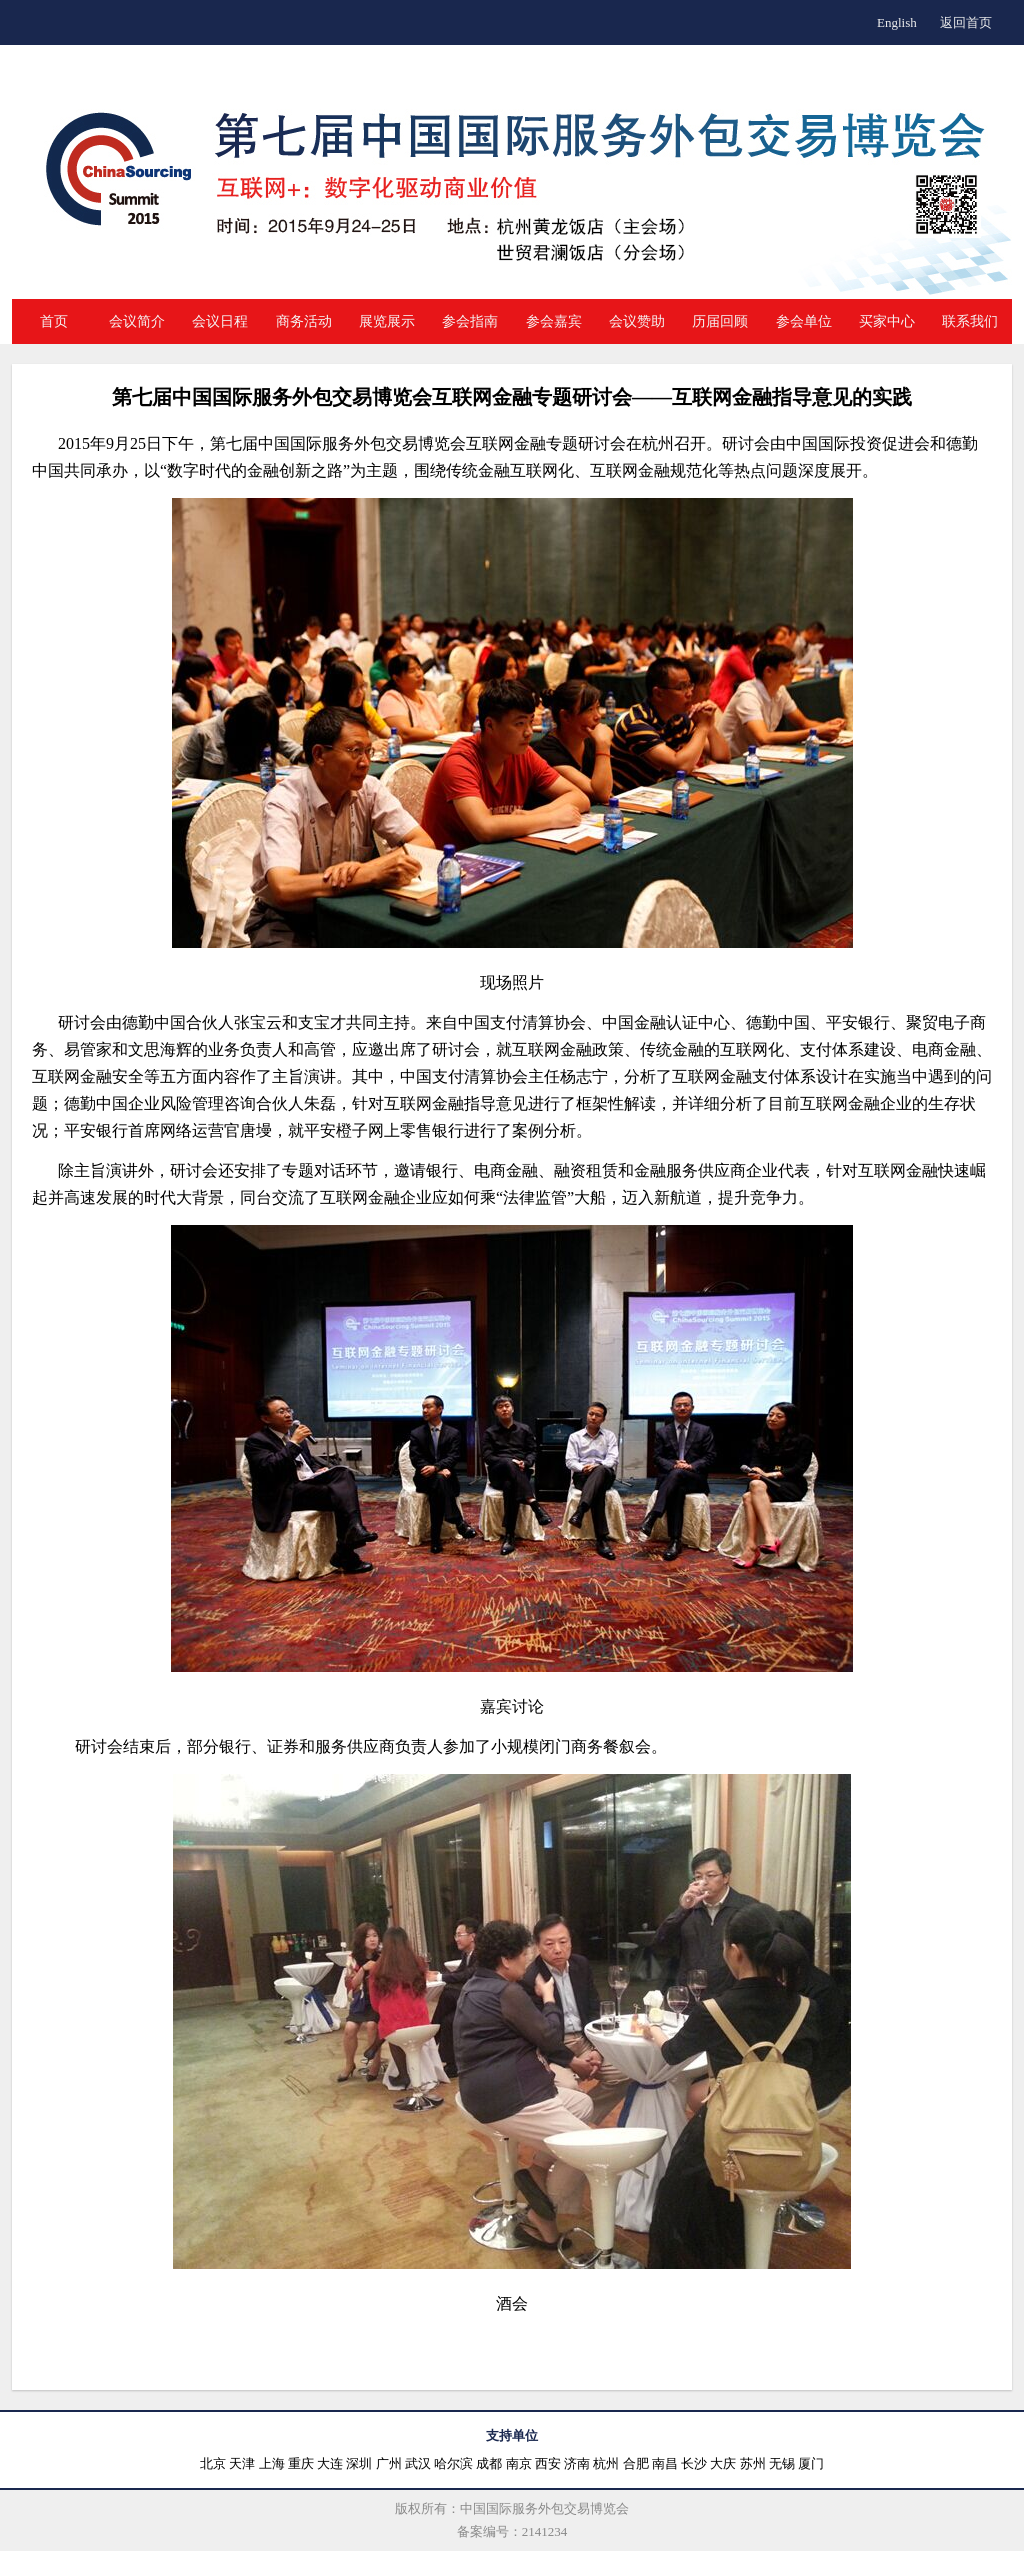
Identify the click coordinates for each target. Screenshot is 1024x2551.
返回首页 (966, 22)
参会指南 (470, 321)
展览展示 (387, 321)
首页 (54, 321)
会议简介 (137, 321)
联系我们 (970, 321)
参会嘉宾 (554, 321)
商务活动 (304, 321)
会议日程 (220, 321)
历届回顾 (720, 321)
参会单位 (804, 321)
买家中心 (887, 321)
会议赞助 (637, 321)
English (897, 22)
